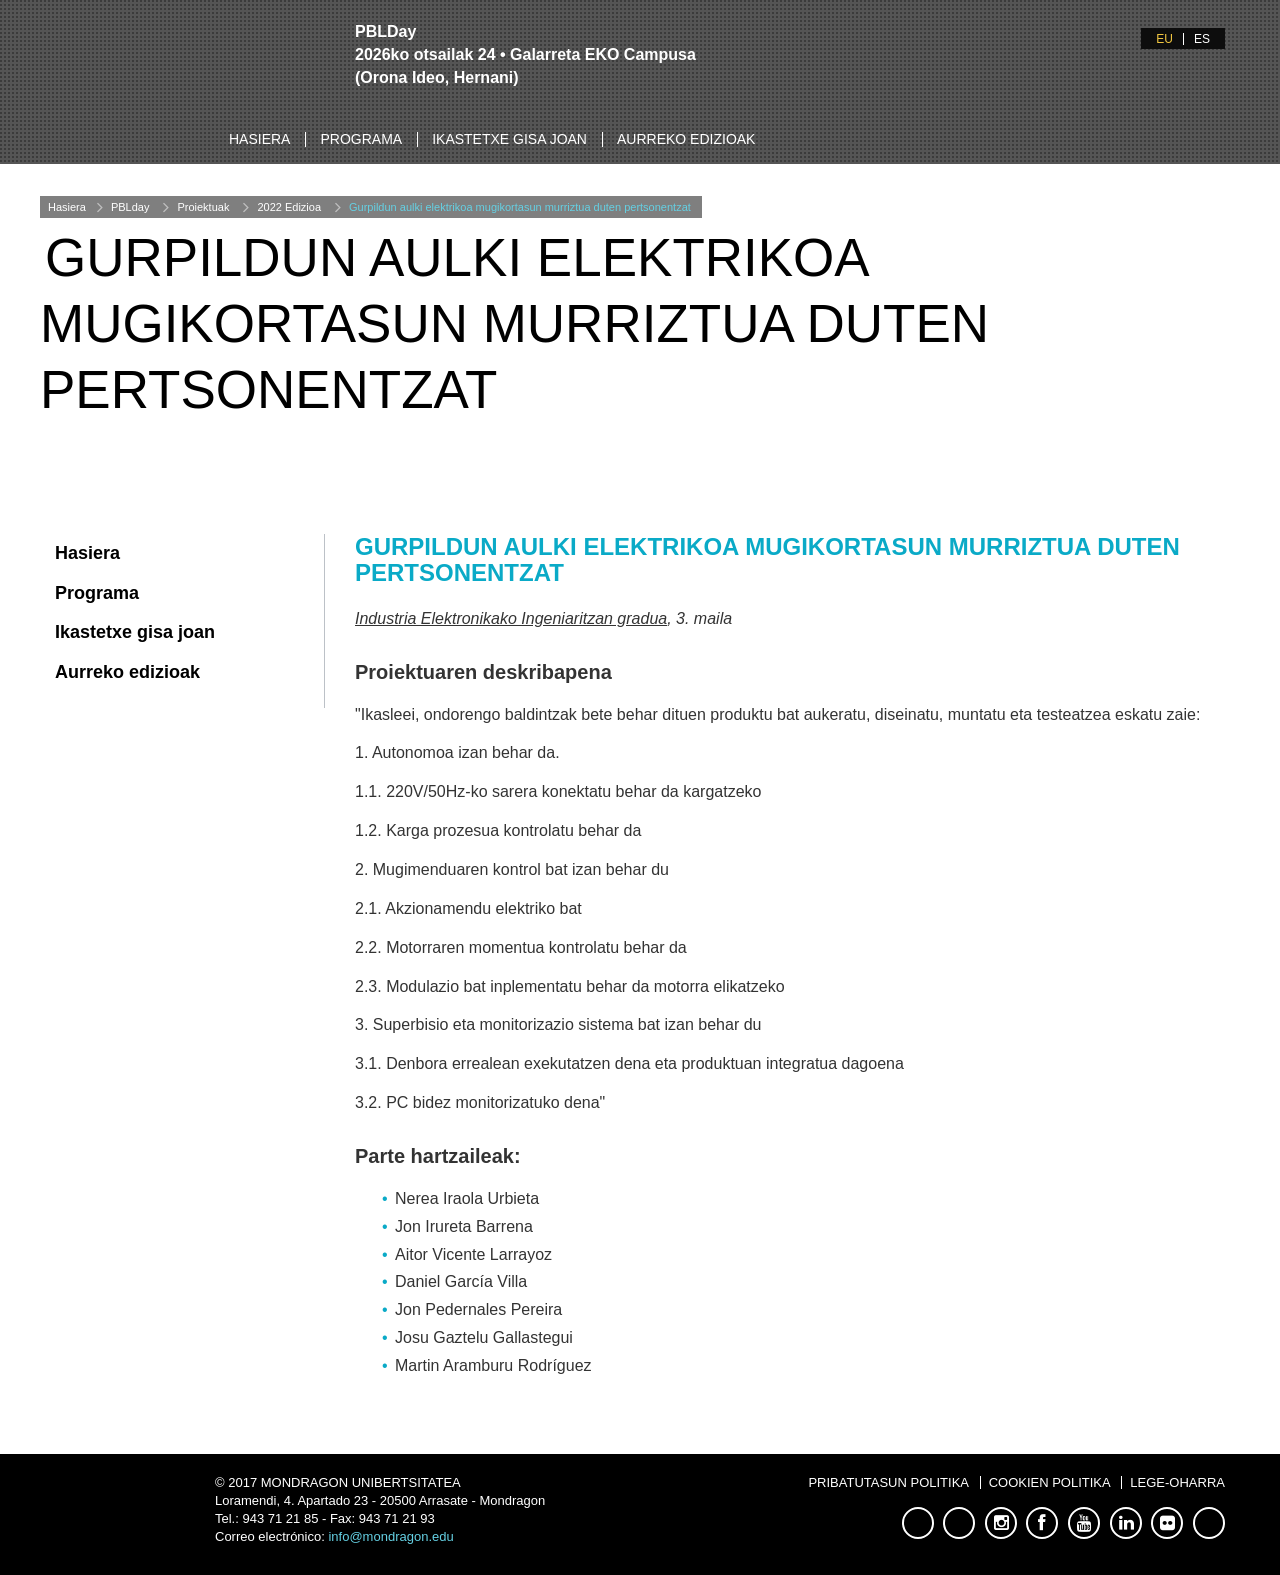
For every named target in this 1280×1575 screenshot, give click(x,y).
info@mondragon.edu (390, 1536)
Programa (361, 139)
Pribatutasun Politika (888, 1482)
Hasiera (259, 139)
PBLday (130, 207)
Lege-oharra (1177, 1482)
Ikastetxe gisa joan (509, 139)
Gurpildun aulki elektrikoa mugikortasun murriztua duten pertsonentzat (520, 207)
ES (1202, 39)
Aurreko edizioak (686, 139)
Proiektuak (203, 207)
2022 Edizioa (289, 207)
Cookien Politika (1050, 1482)
